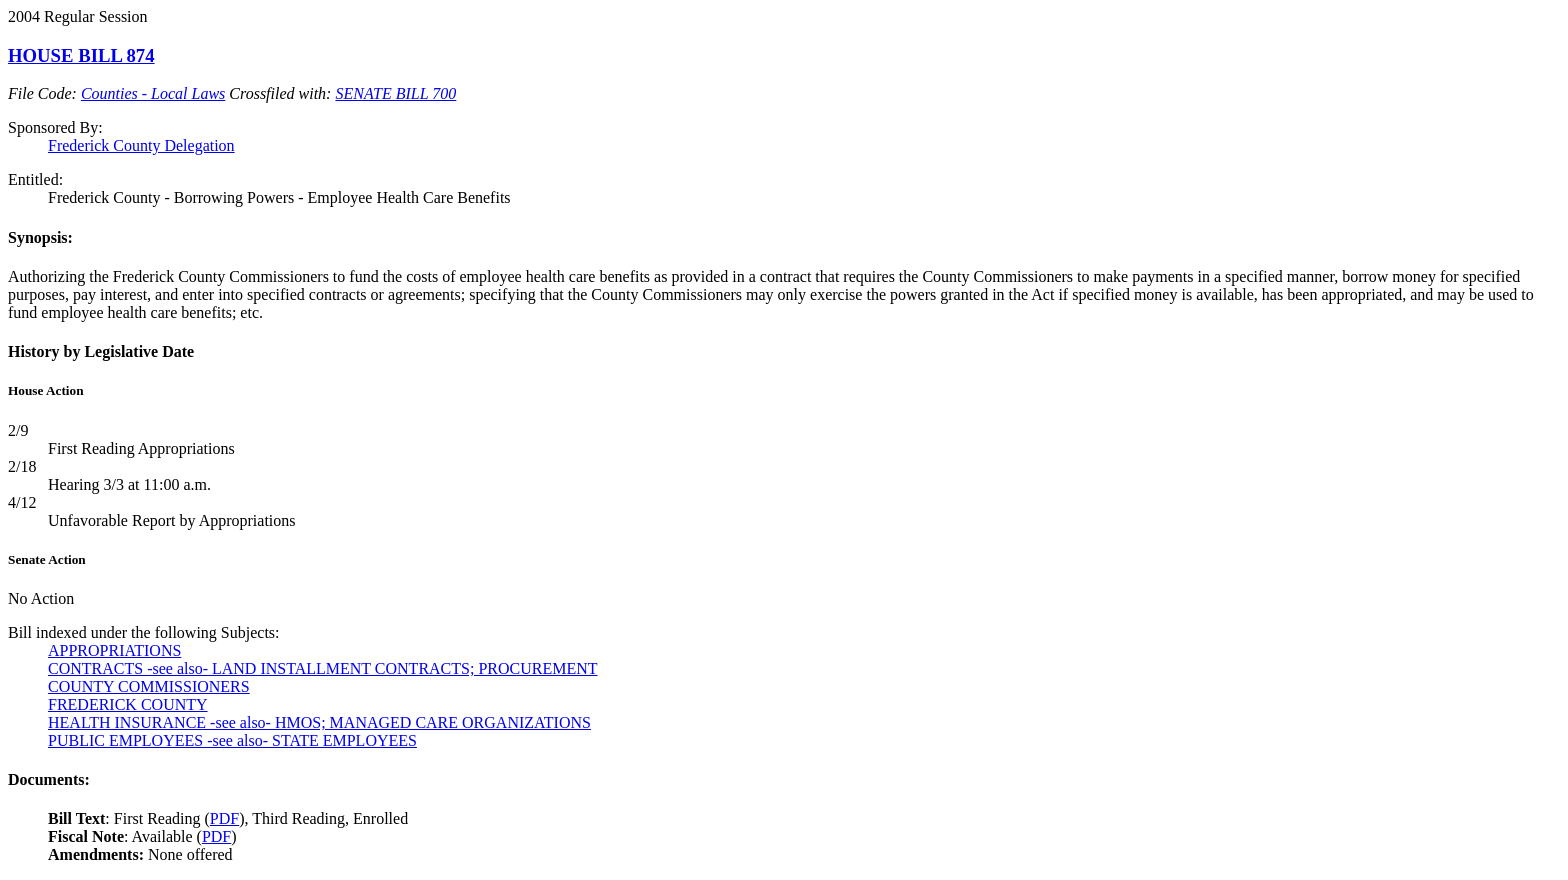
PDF (224, 818)
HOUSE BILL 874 (81, 55)
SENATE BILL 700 (395, 93)
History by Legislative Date (101, 351)
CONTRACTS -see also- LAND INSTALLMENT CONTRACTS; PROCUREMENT (323, 668)
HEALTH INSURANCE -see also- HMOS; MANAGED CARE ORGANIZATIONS (319, 722)
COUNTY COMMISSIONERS (149, 686)
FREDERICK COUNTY (128, 704)
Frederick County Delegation (141, 145)
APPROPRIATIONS (114, 650)
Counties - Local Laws (153, 93)
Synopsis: (40, 237)
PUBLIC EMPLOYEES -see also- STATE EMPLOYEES (232, 740)
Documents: (49, 779)
